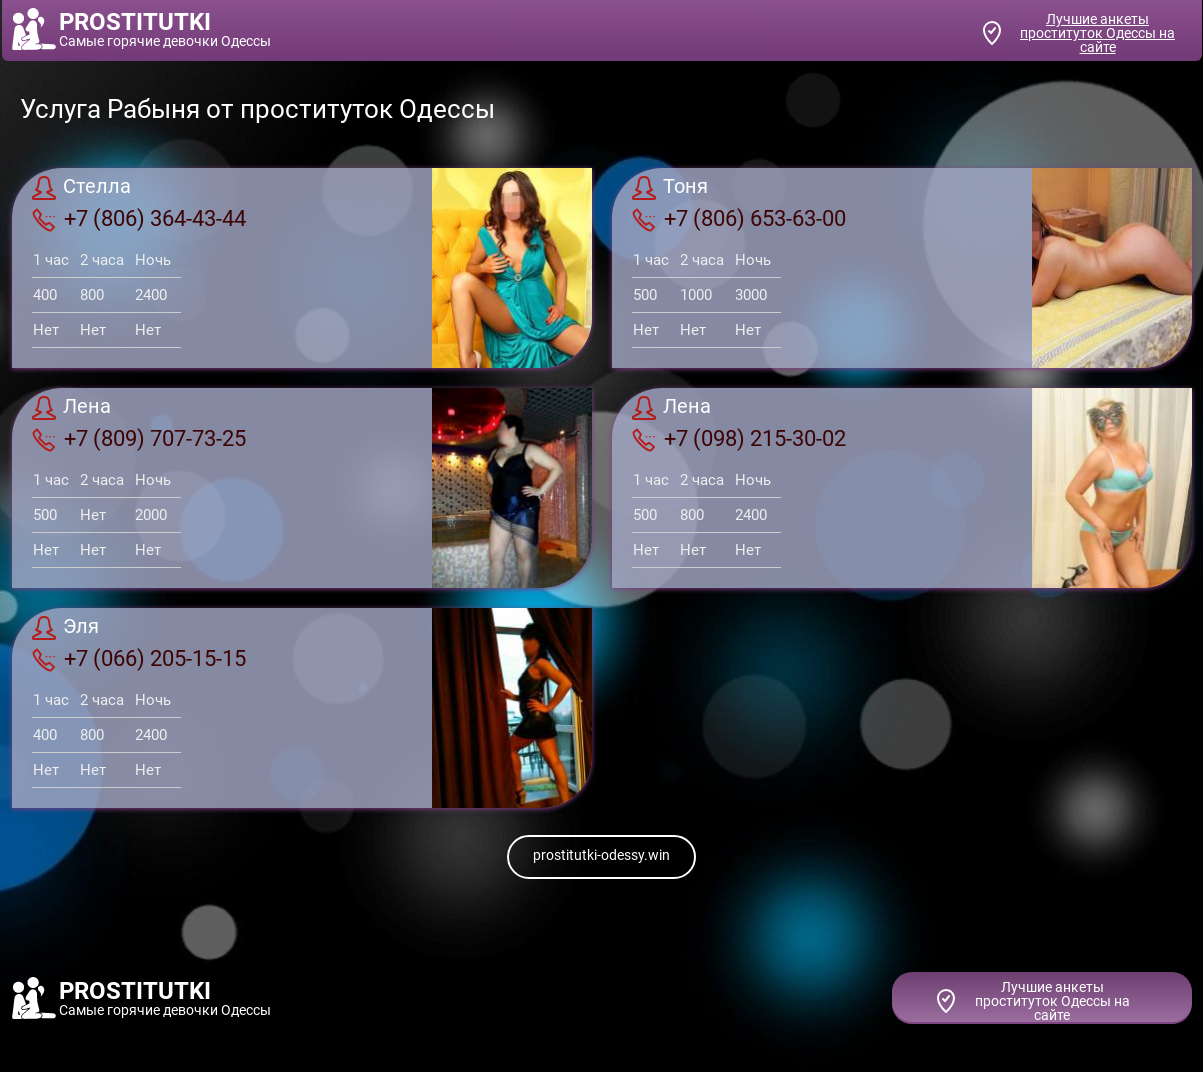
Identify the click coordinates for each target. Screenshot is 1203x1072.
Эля (65, 628)
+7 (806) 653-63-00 (739, 219)
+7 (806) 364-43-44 (139, 219)
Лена (71, 408)
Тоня (670, 188)
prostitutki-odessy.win (601, 855)
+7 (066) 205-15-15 (139, 659)
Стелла (81, 188)
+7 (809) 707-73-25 (139, 439)
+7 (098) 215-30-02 (739, 439)
